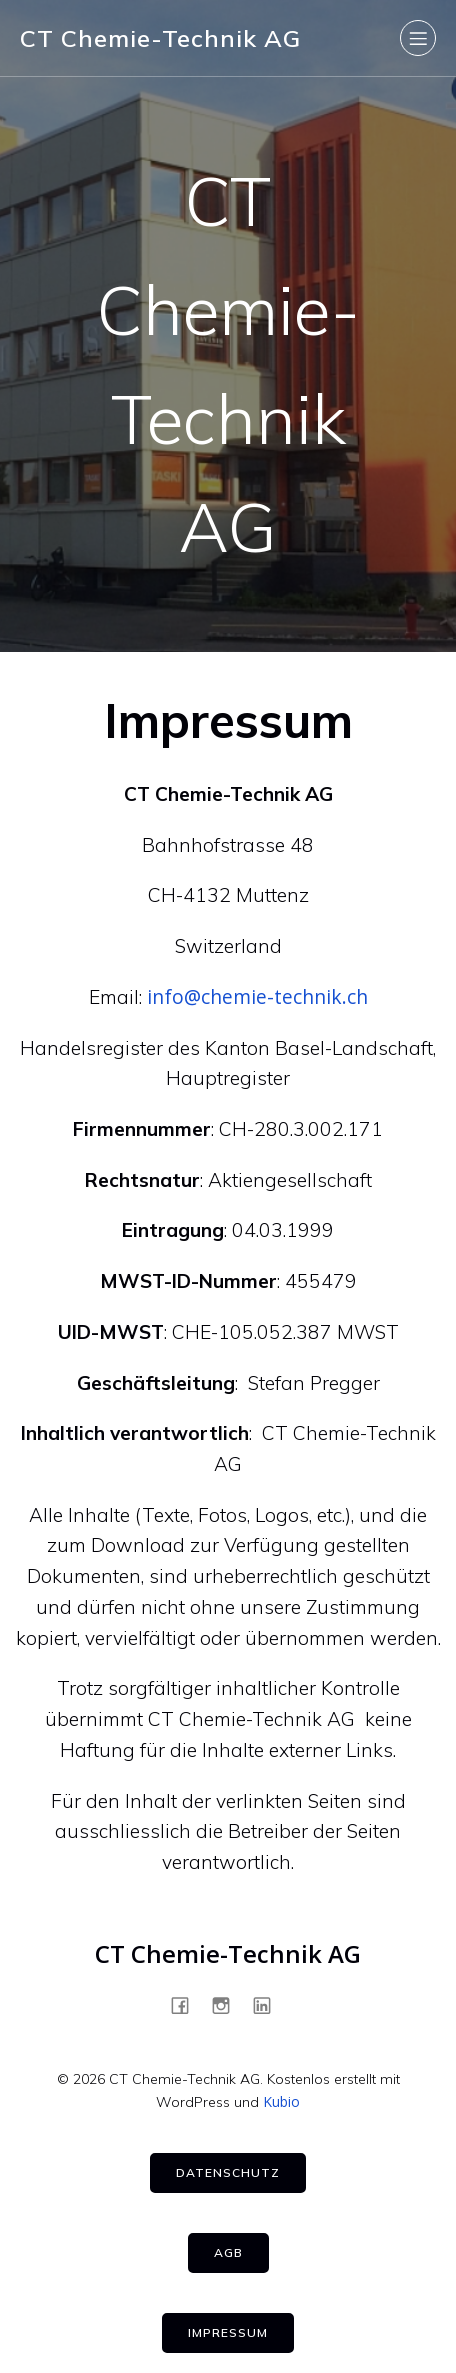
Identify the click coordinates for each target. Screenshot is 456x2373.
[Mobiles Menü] (418, 38)
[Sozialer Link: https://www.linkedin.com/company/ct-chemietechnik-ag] (269, 2005)
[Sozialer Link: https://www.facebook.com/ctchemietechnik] (187, 2005)
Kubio (281, 2101)
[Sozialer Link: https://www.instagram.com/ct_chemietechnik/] (228, 2005)
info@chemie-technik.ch (257, 996)
